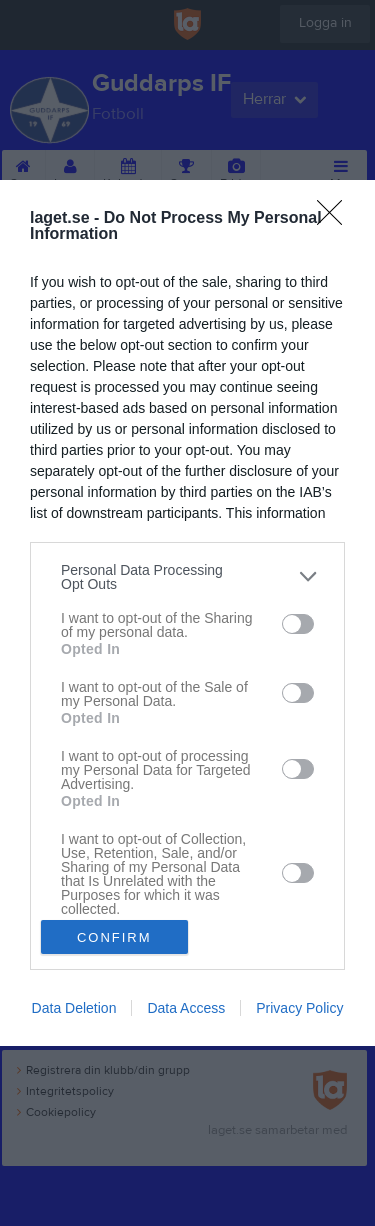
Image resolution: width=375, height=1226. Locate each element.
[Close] (336, 219)
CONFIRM (114, 937)
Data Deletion (74, 1008)
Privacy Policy (299, 1008)
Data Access (186, 1008)
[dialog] (187, 613)
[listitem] (187, 577)
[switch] (298, 624)
